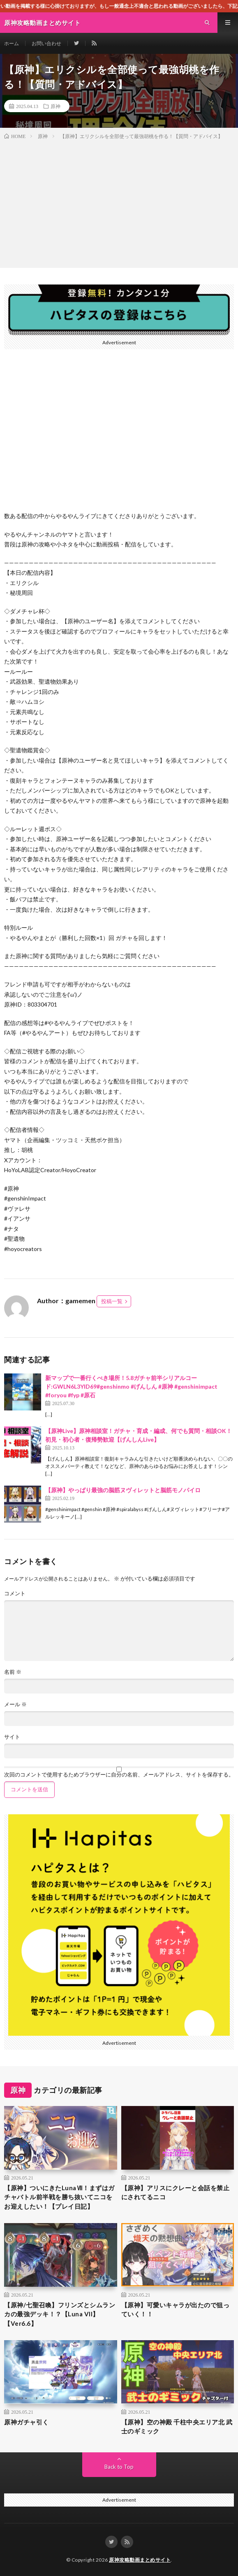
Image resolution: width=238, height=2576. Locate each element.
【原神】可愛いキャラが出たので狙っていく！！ (175, 2309)
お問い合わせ (46, 43)
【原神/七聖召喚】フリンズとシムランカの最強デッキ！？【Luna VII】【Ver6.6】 (59, 2314)
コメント (14, 1593)
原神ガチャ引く (26, 2422)
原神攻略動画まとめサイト (140, 2560)
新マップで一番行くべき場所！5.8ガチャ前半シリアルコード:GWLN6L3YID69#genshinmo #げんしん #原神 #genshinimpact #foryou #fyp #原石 (131, 1386)
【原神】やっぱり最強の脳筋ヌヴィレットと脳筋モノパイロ (123, 1489)
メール (15, 1704)
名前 (12, 1672)
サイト (12, 1737)
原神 (55, 106)
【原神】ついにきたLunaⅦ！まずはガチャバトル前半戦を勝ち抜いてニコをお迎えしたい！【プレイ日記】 (59, 2197)
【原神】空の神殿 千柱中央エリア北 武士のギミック (177, 2426)
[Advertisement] (119, 202)
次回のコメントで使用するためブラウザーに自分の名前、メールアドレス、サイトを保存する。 (119, 1774)
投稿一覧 (111, 1301)
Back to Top (119, 2466)
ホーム (11, 43)
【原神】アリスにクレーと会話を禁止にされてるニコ (175, 2192)
